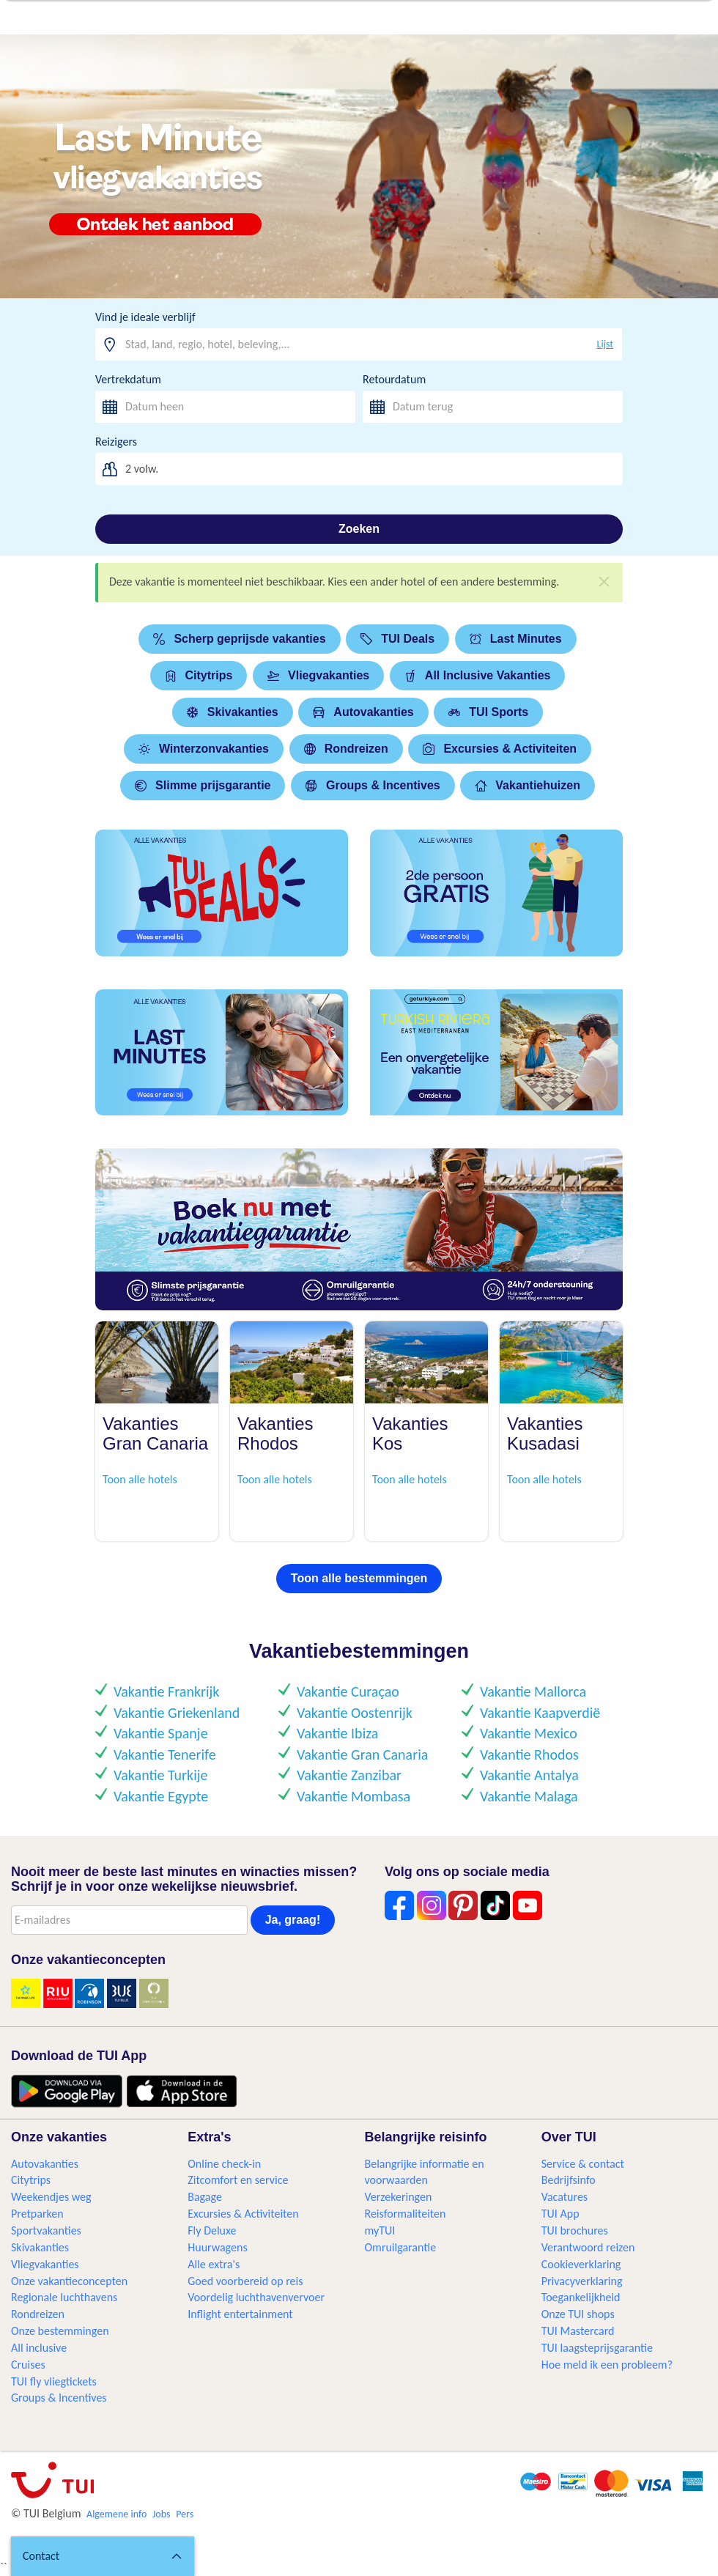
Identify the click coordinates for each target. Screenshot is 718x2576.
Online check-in (224, 2164)
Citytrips (199, 675)
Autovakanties (363, 712)
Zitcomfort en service (238, 2180)
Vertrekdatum (128, 379)
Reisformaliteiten (405, 2214)
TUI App (560, 2214)
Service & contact (582, 2164)
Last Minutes (516, 638)
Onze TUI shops (578, 2314)
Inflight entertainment (240, 2314)
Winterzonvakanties (203, 748)
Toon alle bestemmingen (359, 1578)
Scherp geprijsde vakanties (239, 638)
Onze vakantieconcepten (69, 2281)
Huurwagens (217, 2247)
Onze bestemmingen (60, 2331)
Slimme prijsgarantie (202, 785)
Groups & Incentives (373, 785)
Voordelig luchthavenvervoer (256, 2297)
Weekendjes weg (51, 2197)
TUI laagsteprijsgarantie (597, 2348)
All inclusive (39, 2348)
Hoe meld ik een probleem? (607, 2365)
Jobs (161, 2514)
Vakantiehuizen (527, 785)
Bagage (205, 2197)
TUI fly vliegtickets (54, 2381)
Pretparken (37, 2214)
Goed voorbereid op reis (245, 2281)
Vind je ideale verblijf (145, 317)
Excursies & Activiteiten (500, 748)
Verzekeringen (398, 2197)
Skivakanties (232, 712)
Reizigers (116, 442)
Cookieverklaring (581, 2264)
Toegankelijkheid (581, 2297)
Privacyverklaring (582, 2281)
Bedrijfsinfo (568, 2180)
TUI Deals (397, 638)
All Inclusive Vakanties (477, 675)
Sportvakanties (46, 2230)
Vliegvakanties (318, 675)
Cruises (28, 2365)
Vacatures (564, 2197)
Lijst (605, 344)
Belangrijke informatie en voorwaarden (424, 2172)
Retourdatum (394, 379)
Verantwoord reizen (588, 2247)
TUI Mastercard (578, 2331)
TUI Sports (488, 712)
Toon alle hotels (140, 1479)
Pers (184, 2514)
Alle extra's (214, 2264)
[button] (102, 2556)
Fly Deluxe (212, 2230)
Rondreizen (346, 748)
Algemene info (116, 2514)
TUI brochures (574, 2230)
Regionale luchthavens (64, 2297)
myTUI (380, 2230)
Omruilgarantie (401, 2247)
